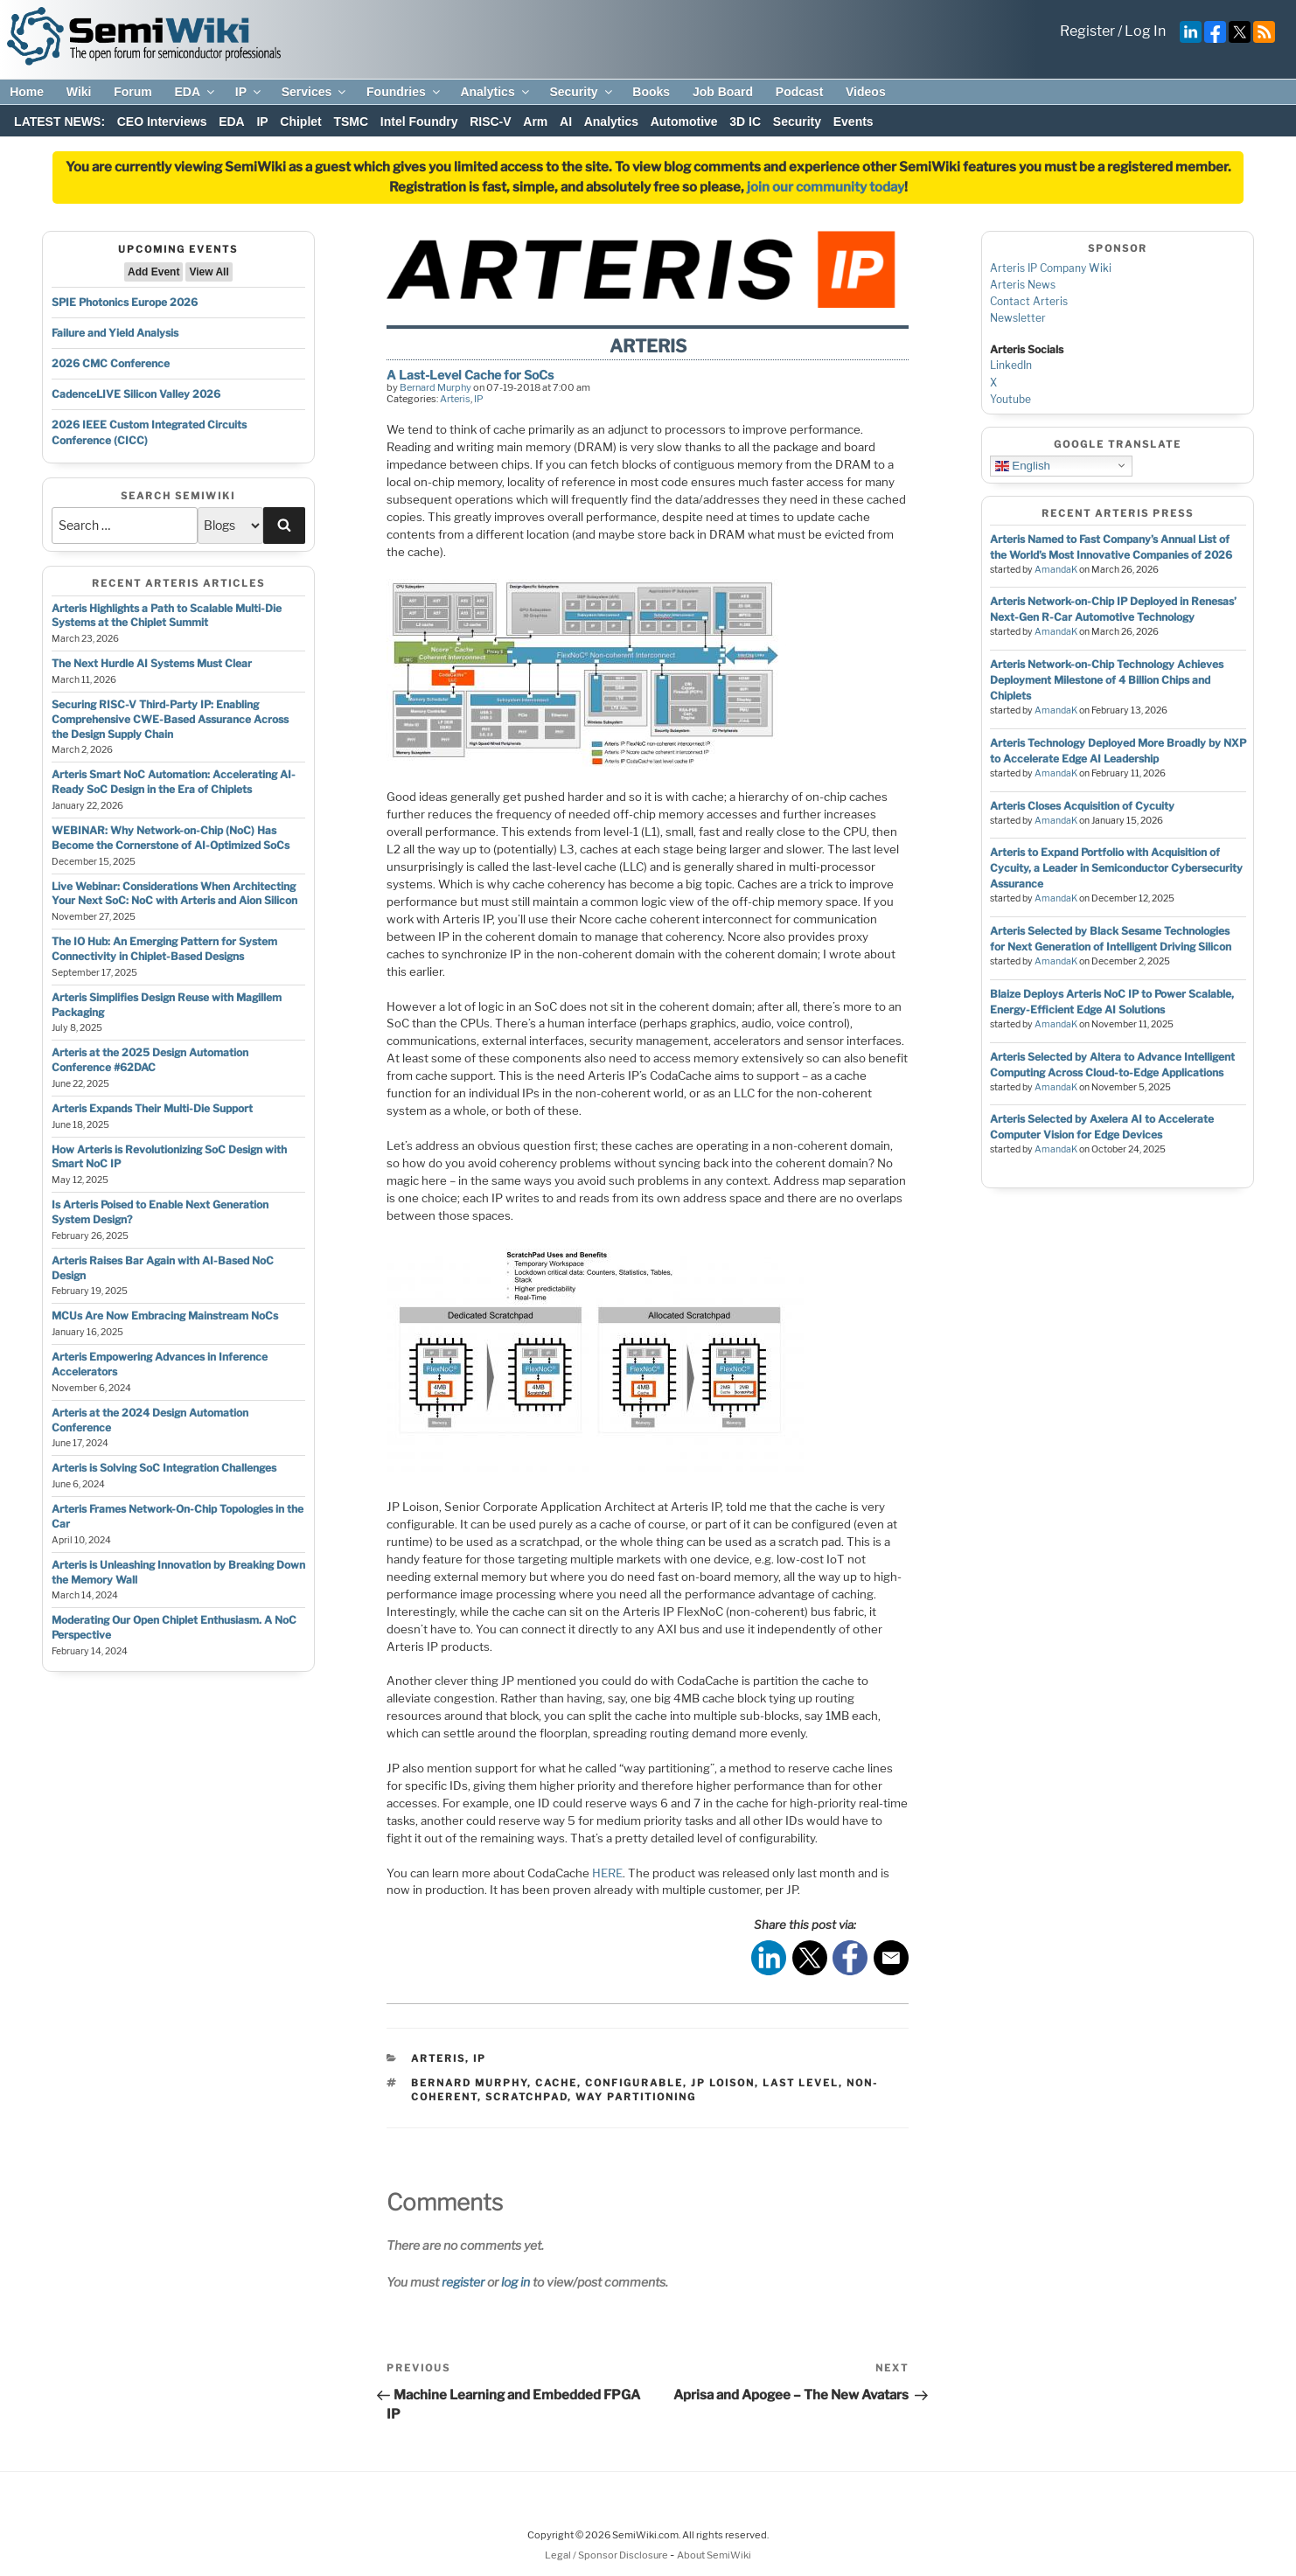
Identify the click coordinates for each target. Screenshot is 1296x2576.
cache (556, 2083)
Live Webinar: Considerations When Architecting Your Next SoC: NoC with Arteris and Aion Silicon (174, 894)
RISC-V (490, 122)
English (1022, 465)
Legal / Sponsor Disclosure (607, 2555)
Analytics (495, 92)
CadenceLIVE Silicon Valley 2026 (136, 393)
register (463, 2281)
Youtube (1010, 399)
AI (566, 122)
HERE (607, 1873)
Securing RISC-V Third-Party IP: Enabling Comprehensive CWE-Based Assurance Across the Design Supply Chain (170, 719)
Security (581, 92)
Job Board (723, 92)
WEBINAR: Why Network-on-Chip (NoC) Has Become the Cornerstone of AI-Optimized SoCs (170, 838)
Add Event (153, 272)
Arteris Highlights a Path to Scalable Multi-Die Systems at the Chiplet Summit (167, 616)
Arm (535, 122)
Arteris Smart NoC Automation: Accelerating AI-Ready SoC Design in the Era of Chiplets (174, 782)
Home (27, 92)
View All (208, 272)
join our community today (825, 187)
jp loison (723, 2083)
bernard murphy (469, 2083)
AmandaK (1056, 569)
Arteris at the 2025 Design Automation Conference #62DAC (150, 1060)
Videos (866, 92)
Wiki (79, 92)
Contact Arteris (1029, 301)
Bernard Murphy (435, 387)
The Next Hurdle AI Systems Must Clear (152, 663)
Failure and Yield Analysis (115, 332)
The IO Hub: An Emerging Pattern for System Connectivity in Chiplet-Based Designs (164, 949)
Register (1087, 31)
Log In (1145, 31)
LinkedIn (1011, 365)
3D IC (745, 122)
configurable (634, 2083)
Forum (133, 92)
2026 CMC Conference (111, 363)
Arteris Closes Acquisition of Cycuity (1082, 805)
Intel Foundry (419, 122)
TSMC (350, 122)
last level (801, 2083)
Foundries (404, 92)
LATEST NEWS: (59, 122)
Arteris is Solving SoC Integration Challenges (164, 1467)
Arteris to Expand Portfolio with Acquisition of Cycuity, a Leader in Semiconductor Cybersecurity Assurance (1116, 868)
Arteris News (1023, 284)
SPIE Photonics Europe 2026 (125, 302)
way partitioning (635, 2097)
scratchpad (526, 2097)
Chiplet (300, 122)
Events (853, 122)
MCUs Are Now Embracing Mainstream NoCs (165, 1315)
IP (249, 92)
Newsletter (1018, 317)
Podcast (799, 92)
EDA (195, 92)
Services (315, 92)
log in (515, 2281)
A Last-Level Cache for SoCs (470, 374)
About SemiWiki (714, 2555)
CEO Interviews (162, 122)
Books (651, 92)
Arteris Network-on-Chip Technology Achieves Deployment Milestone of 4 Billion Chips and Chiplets (1106, 680)
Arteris (455, 399)
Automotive (684, 122)
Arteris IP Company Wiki (1050, 268)
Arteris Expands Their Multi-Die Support (152, 1108)
